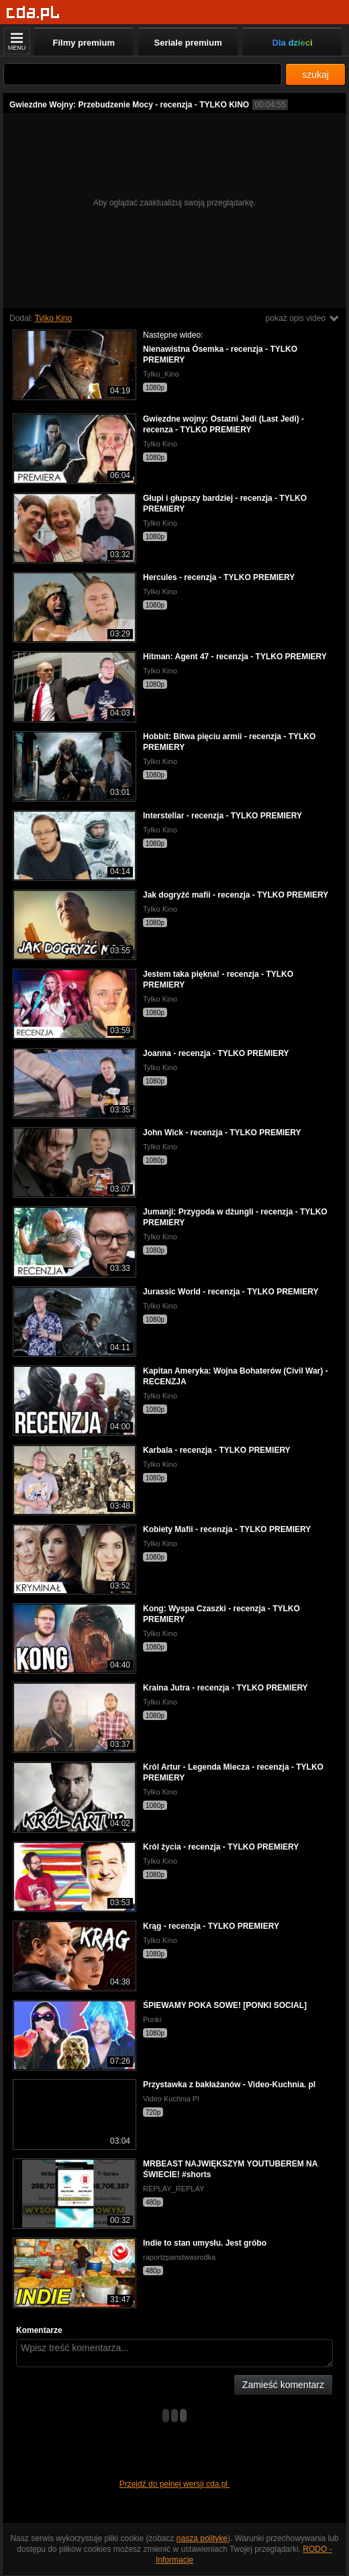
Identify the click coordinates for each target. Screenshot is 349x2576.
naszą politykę (202, 2538)
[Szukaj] (142, 74)
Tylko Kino (53, 318)
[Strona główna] (33, 13)
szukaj (315, 74)
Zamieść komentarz (283, 2384)
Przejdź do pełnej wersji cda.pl (174, 2484)
